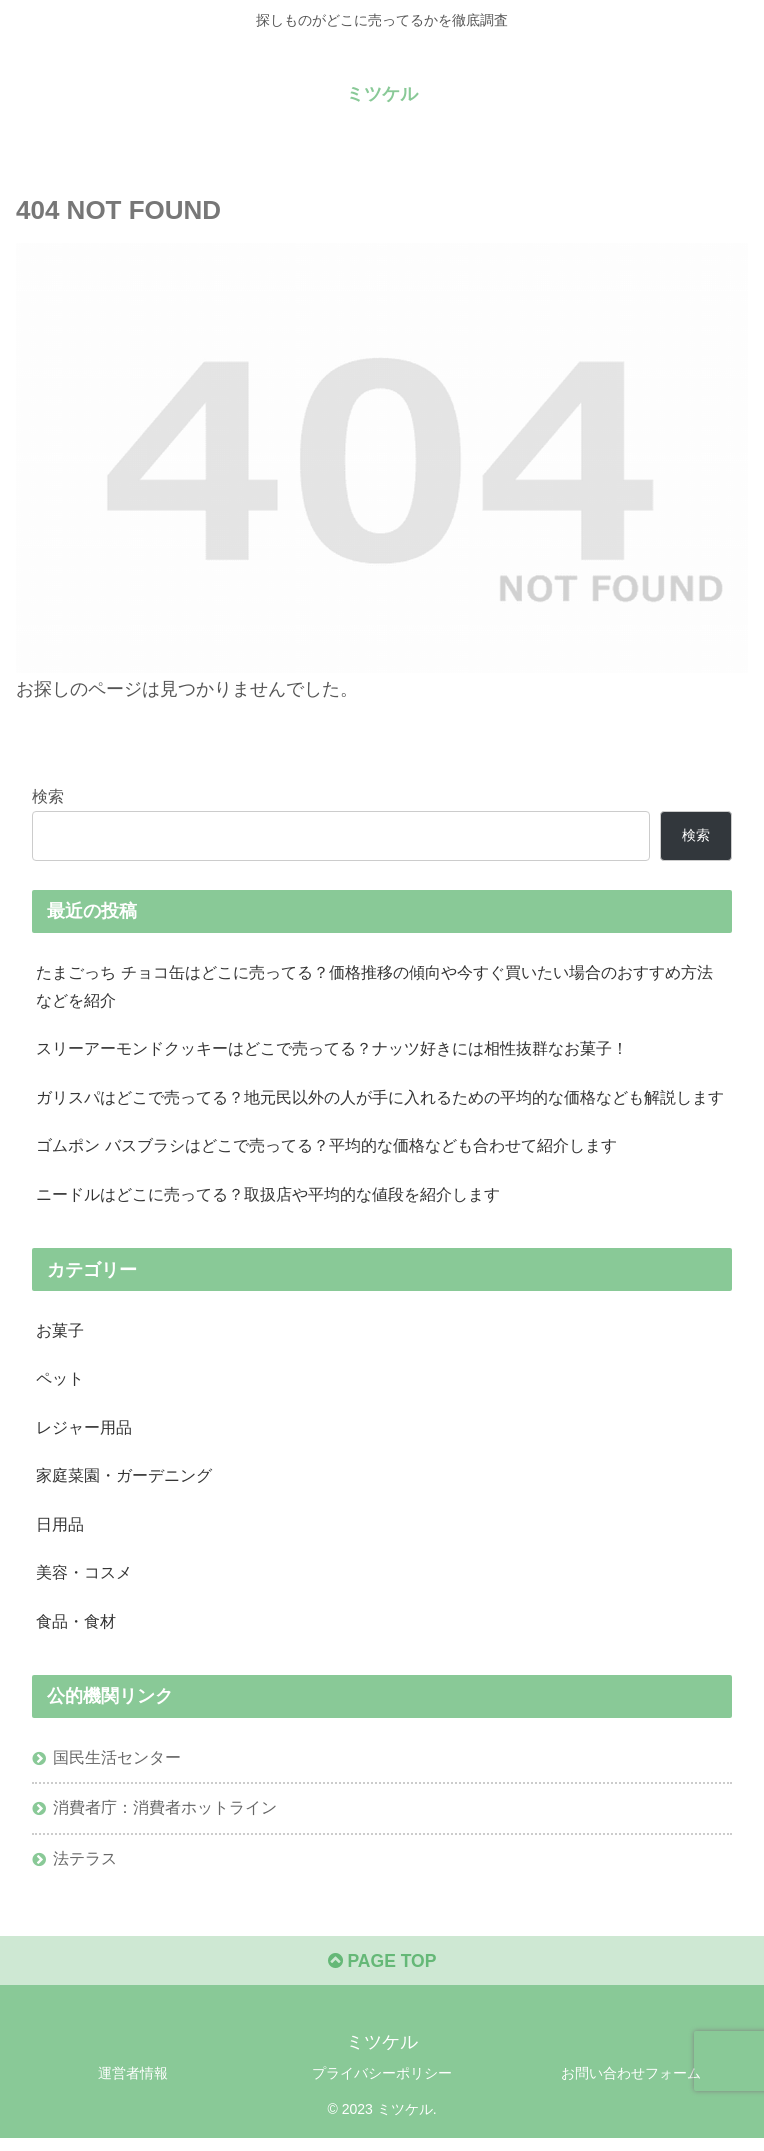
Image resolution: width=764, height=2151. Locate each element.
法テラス (85, 1870)
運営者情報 (133, 2087)
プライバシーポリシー (382, 2087)
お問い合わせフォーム (631, 2087)
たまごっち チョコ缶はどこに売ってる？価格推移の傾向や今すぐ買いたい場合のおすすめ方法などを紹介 (374, 986)
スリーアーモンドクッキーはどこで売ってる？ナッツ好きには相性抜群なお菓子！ (332, 1051)
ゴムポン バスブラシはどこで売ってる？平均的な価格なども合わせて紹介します (326, 1149)
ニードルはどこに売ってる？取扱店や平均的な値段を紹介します (268, 1198)
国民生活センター (117, 1767)
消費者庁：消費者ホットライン (165, 1818)
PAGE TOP (381, 1975)
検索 (48, 795)
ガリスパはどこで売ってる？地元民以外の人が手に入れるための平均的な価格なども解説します (380, 1100)
